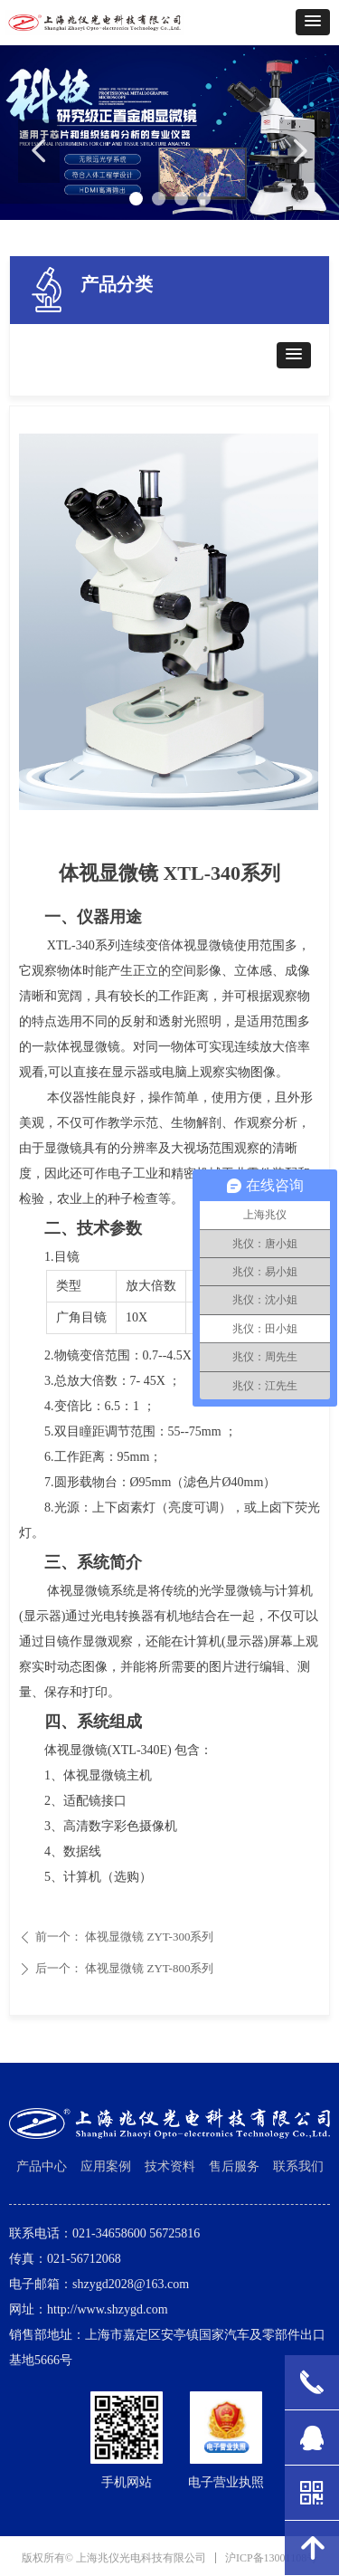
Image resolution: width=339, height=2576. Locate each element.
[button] (313, 22)
